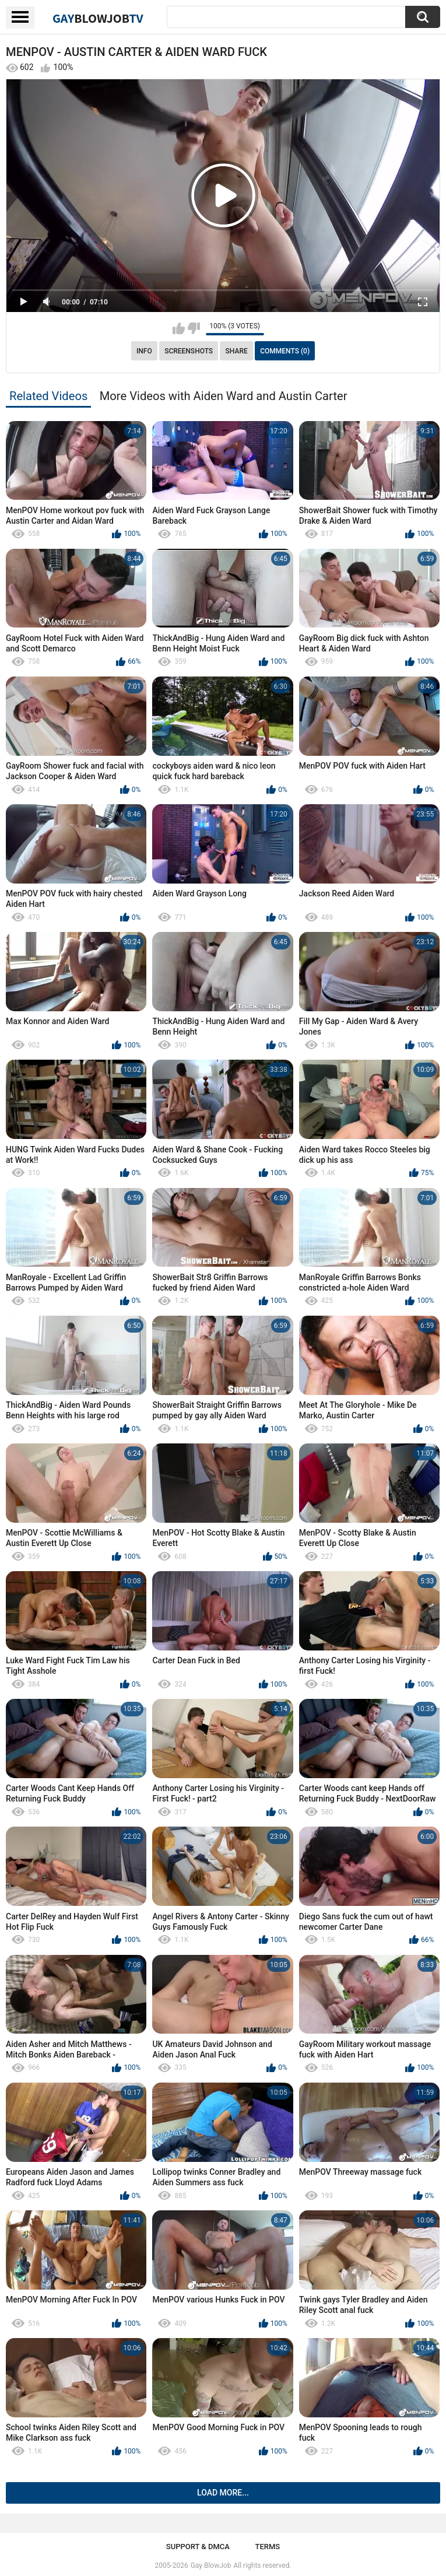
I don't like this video (194, 328)
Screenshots (188, 351)
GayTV (97, 18)
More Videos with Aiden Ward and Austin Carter (223, 396)
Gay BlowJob (211, 2565)
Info (144, 351)
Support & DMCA (198, 2546)
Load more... (223, 2492)
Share (237, 351)
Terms (267, 2546)
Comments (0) (285, 351)
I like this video (179, 328)
